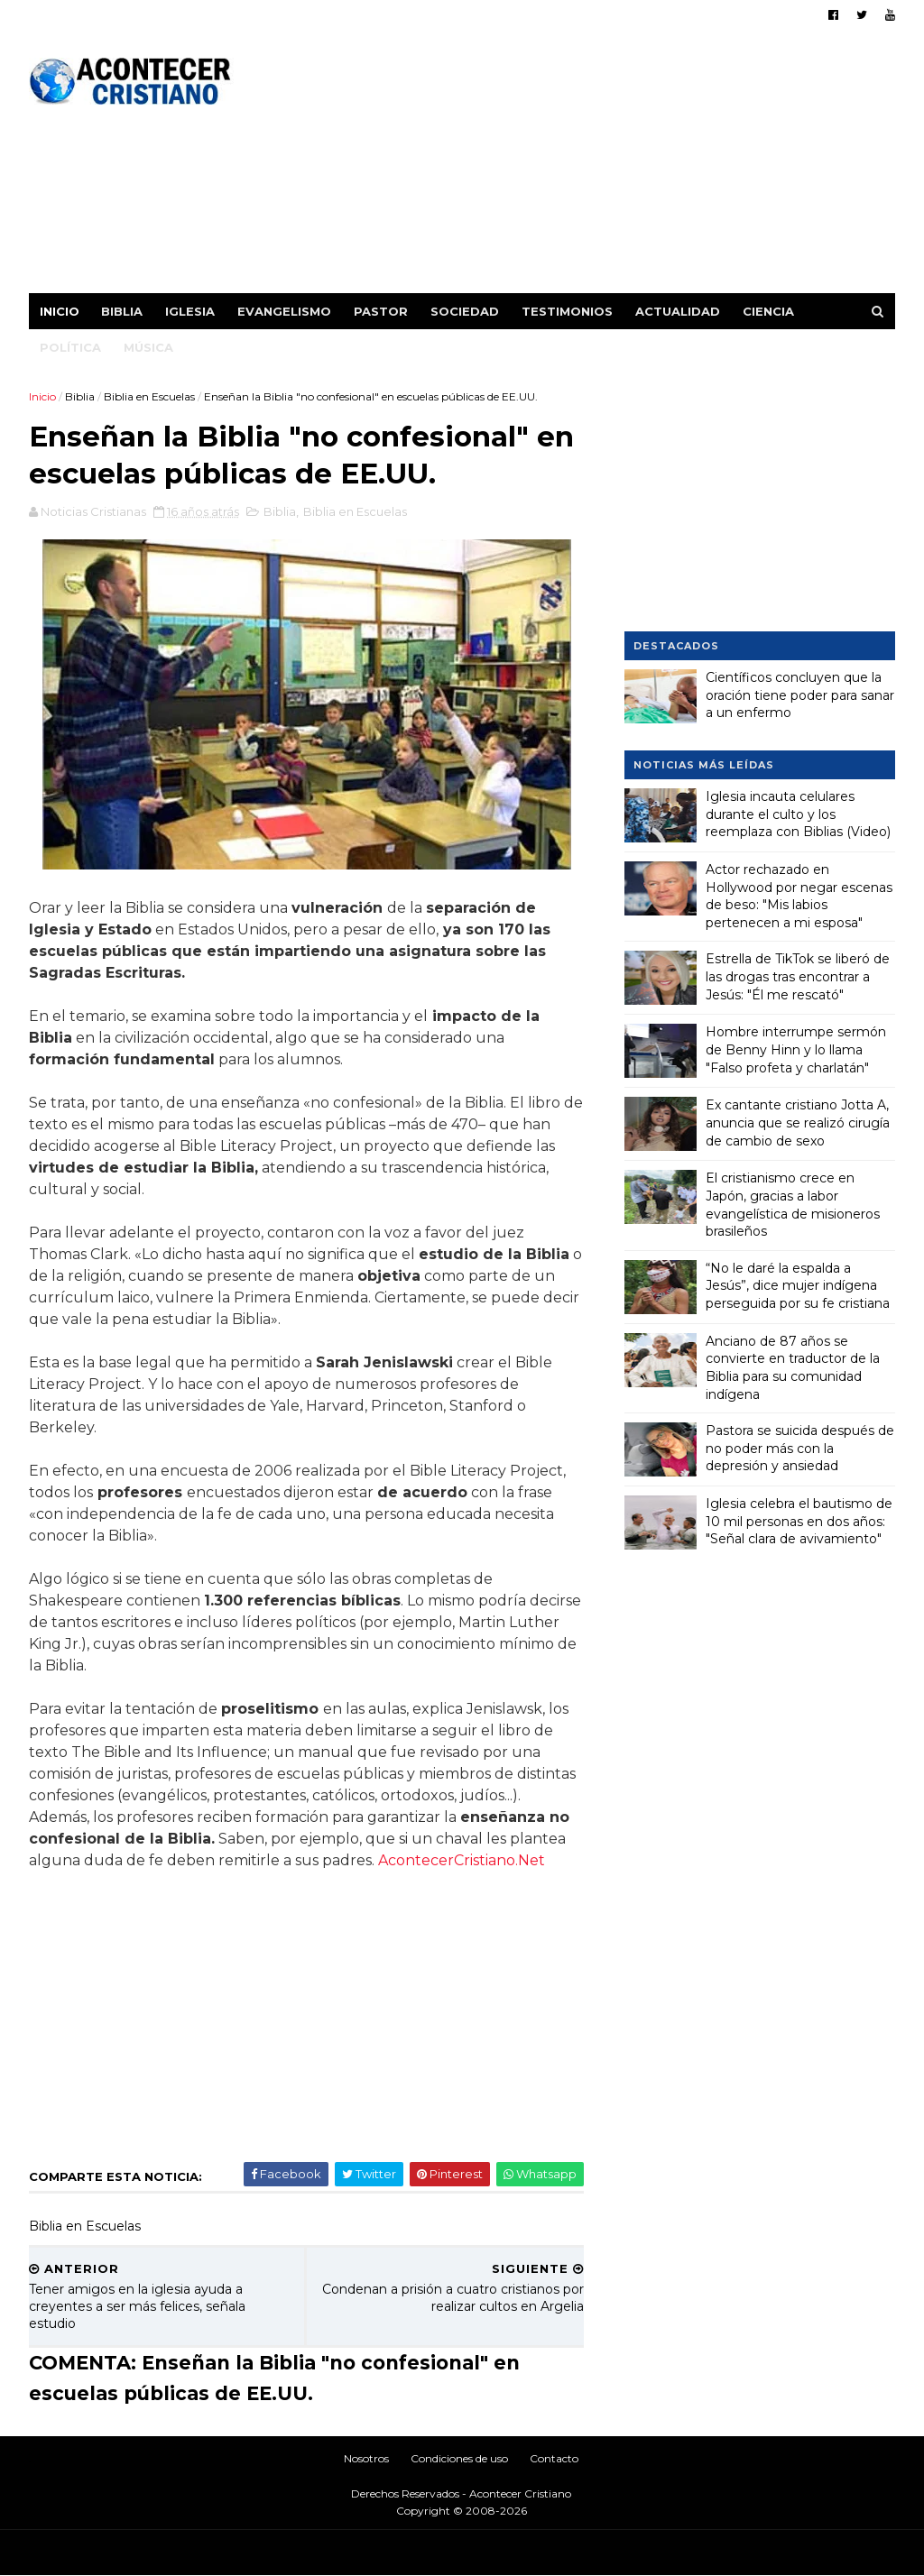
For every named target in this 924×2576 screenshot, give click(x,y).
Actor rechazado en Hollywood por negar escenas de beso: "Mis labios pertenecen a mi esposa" (799, 896)
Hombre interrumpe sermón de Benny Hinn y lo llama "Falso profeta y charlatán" (796, 1049)
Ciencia (768, 311)
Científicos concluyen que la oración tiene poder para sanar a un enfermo (800, 695)
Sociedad (464, 311)
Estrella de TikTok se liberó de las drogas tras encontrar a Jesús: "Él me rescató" (798, 976)
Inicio (59, 311)
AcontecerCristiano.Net (461, 1860)
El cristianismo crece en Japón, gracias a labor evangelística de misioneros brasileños (793, 1204)
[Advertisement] (566, 167)
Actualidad (677, 311)
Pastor (381, 311)
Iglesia (190, 311)
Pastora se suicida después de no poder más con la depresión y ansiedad (800, 1448)
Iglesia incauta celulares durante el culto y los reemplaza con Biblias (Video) (798, 814)
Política (70, 347)
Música (148, 347)
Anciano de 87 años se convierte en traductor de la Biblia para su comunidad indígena (793, 1368)
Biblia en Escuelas (149, 396)
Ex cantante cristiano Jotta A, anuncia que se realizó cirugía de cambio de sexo (798, 1122)
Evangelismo (284, 311)
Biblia (122, 311)
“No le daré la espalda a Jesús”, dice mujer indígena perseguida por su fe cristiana (798, 1285)
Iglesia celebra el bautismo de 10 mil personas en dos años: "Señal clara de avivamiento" (799, 1521)
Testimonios (567, 311)
